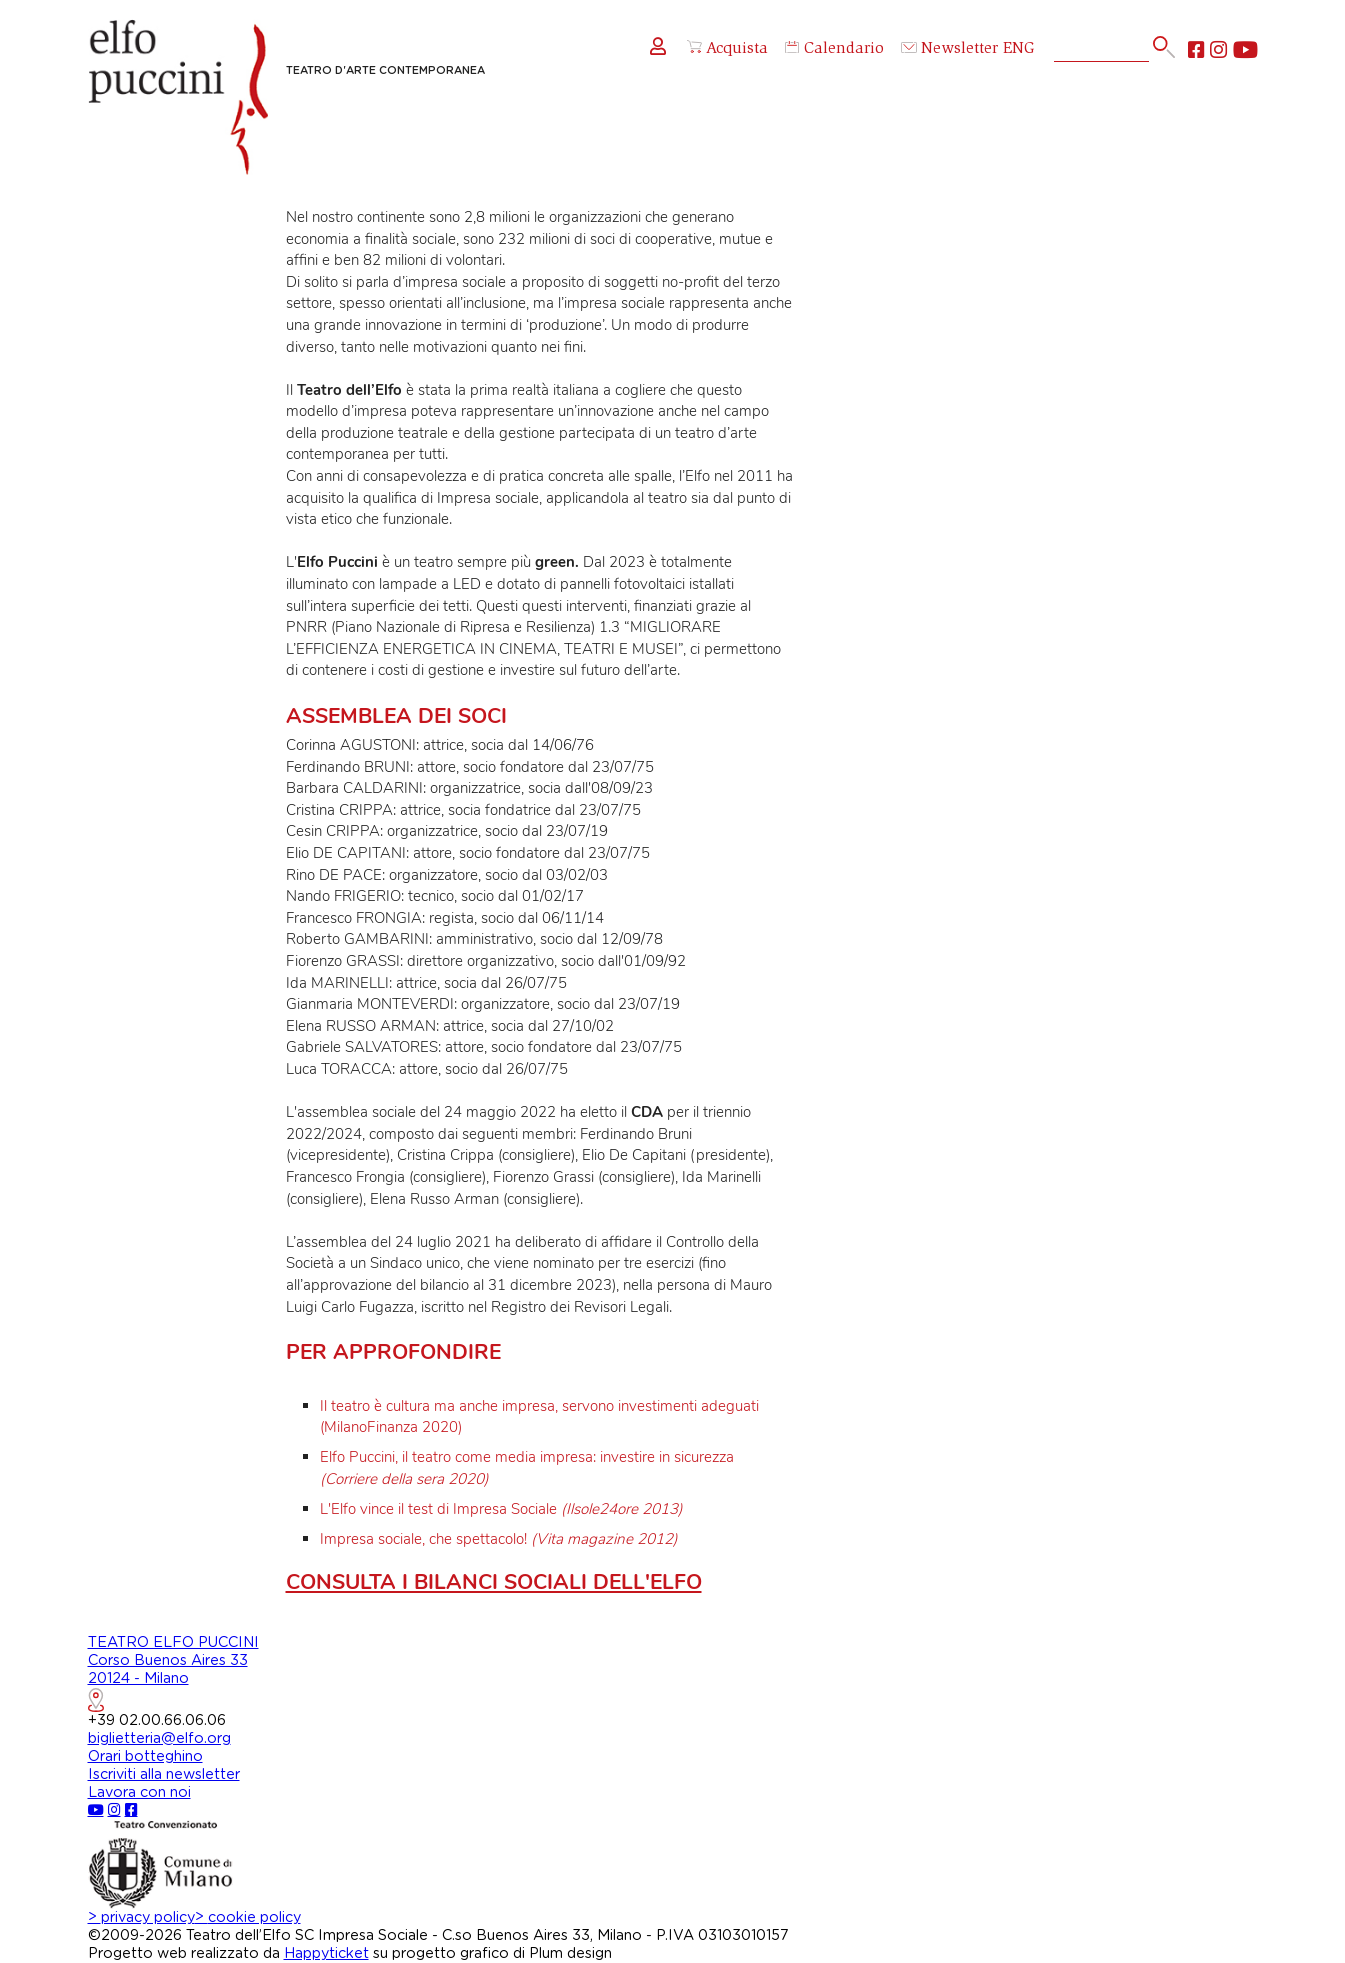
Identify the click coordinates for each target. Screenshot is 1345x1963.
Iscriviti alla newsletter (164, 1774)
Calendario (834, 49)
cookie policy (248, 1917)
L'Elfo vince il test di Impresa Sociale (501, 1509)
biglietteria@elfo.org (159, 1738)
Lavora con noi (139, 1792)
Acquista (727, 49)
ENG (1019, 49)
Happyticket (326, 1953)
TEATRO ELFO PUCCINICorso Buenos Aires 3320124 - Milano (173, 1673)
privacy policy (141, 1917)
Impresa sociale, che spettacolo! (499, 1539)
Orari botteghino (145, 1756)
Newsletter (950, 49)
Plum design (570, 1953)
